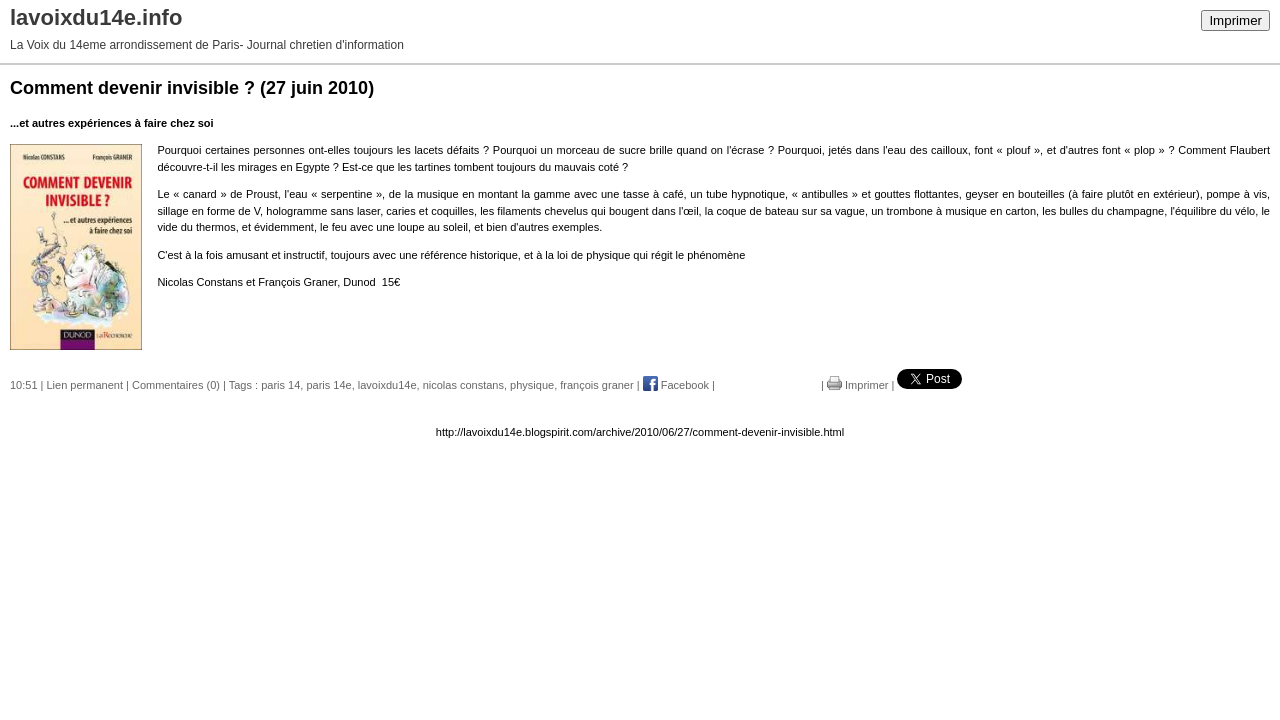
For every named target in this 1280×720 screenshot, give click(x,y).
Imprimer (1235, 20)
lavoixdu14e (387, 385)
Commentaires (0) (176, 385)
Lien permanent (85, 385)
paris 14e (328, 385)
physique (532, 385)
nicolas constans (463, 385)
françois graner (596, 385)
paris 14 (280, 385)
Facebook (676, 385)
